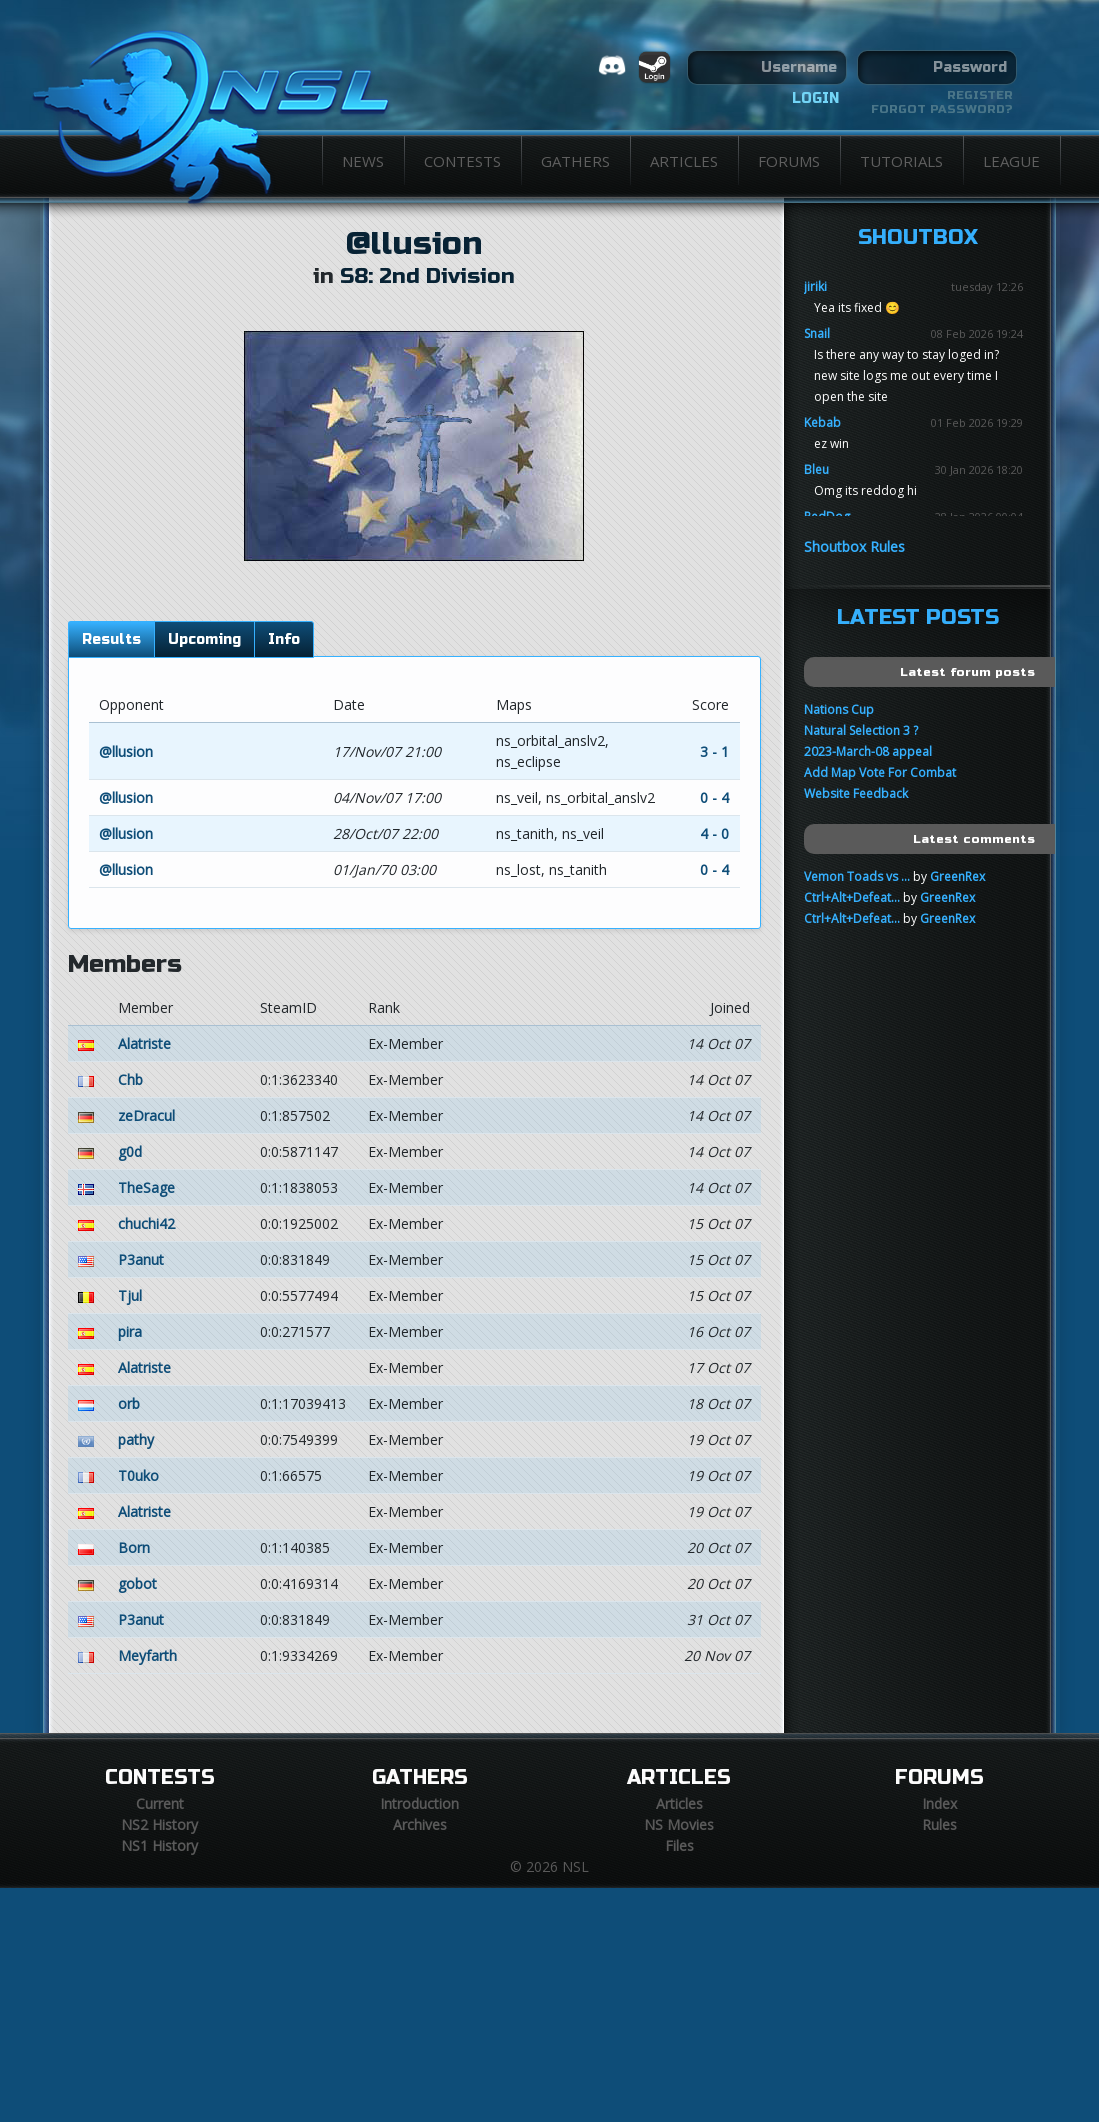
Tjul (130, 1295)
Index (939, 1803)
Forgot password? (942, 109)
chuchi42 (146, 1223)
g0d (130, 1151)
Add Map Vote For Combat (880, 772)
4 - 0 (714, 833)
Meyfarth (147, 1655)
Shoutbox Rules (854, 546)
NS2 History (159, 1824)
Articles (684, 161)
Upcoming (204, 639)
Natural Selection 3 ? (861, 730)
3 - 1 (714, 751)
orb (129, 1403)
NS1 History (159, 1845)
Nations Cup (839, 709)
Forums (789, 161)
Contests (462, 161)
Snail (817, 333)
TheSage (146, 1187)
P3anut (141, 1259)
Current (160, 1803)
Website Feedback (856, 793)
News (363, 161)
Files (679, 1845)
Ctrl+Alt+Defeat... (852, 897)
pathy (136, 1439)
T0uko (138, 1475)
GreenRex (957, 876)
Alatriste (144, 1043)
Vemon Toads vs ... (857, 876)
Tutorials (901, 161)
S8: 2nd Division (427, 276)
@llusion (414, 244)
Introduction (419, 1803)
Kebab (822, 422)
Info (284, 639)
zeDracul (146, 1115)
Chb (130, 1079)
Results (111, 639)
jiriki (815, 286)
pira (130, 1331)
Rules (939, 1824)
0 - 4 (714, 797)
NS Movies (679, 1824)
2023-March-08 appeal (868, 751)
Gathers (575, 161)
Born (134, 1547)
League (1011, 161)
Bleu (816, 469)
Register (980, 95)
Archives (420, 1824)
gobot (137, 1583)
